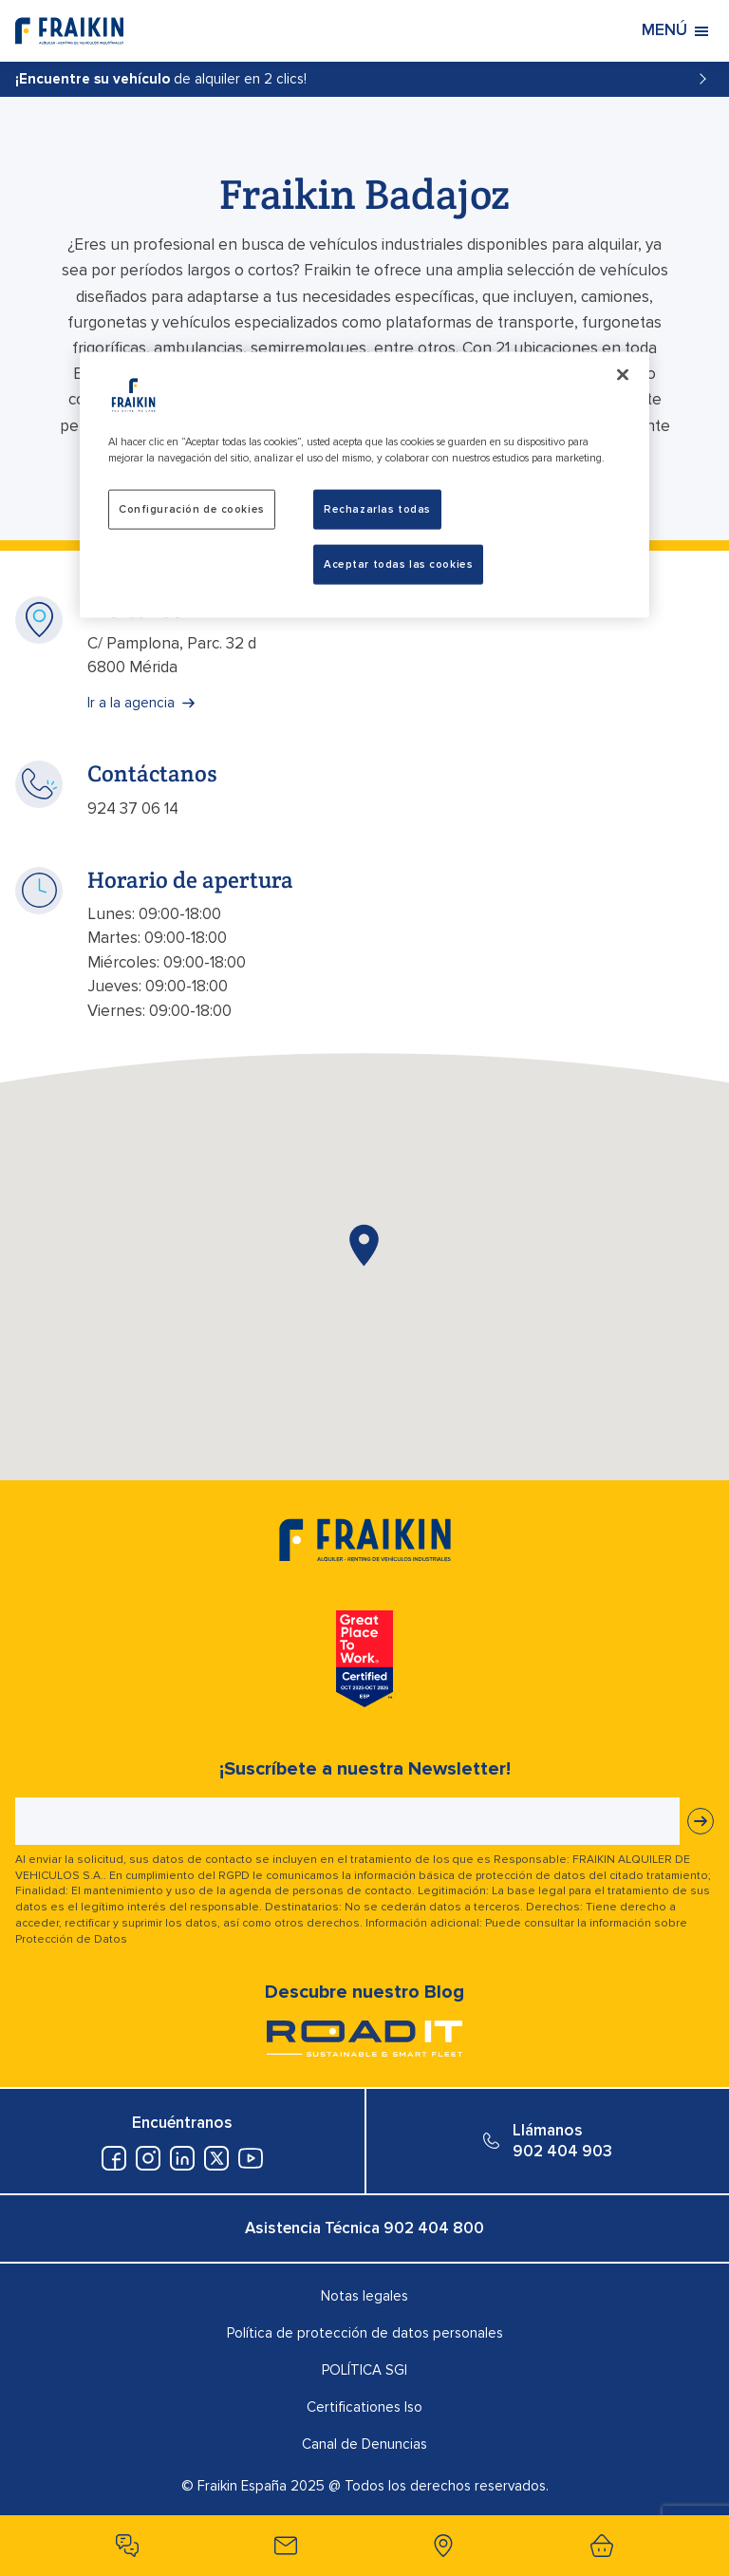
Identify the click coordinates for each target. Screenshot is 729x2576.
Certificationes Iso (364, 2407)
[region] (364, 485)
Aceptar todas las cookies (398, 564)
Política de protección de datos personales (365, 2332)
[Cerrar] (623, 375)
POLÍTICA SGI (364, 2370)
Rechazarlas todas (377, 509)
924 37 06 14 (132, 808)
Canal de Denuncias (364, 2444)
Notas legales (364, 2295)
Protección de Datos (71, 1939)
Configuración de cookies (192, 509)
